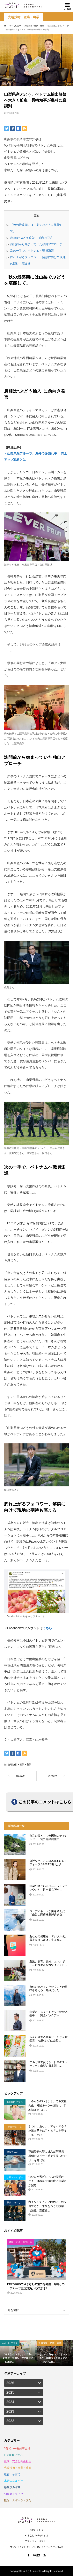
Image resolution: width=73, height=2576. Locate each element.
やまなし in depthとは (36, 2535)
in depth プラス (13, 2454)
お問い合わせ (36, 2530)
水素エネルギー (13, 2480)
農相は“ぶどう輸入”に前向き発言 (31, 237)
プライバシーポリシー (36, 2541)
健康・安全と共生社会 (17, 2461)
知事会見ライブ (13, 2493)
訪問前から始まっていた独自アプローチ (36, 244)
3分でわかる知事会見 (17, 2448)
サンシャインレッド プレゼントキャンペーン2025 (36, 2546)
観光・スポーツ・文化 (17, 2500)
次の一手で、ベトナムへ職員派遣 (32, 250)
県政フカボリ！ (13, 2487)
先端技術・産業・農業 (23, 17)
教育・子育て (12, 2474)
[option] (18, 2353)
